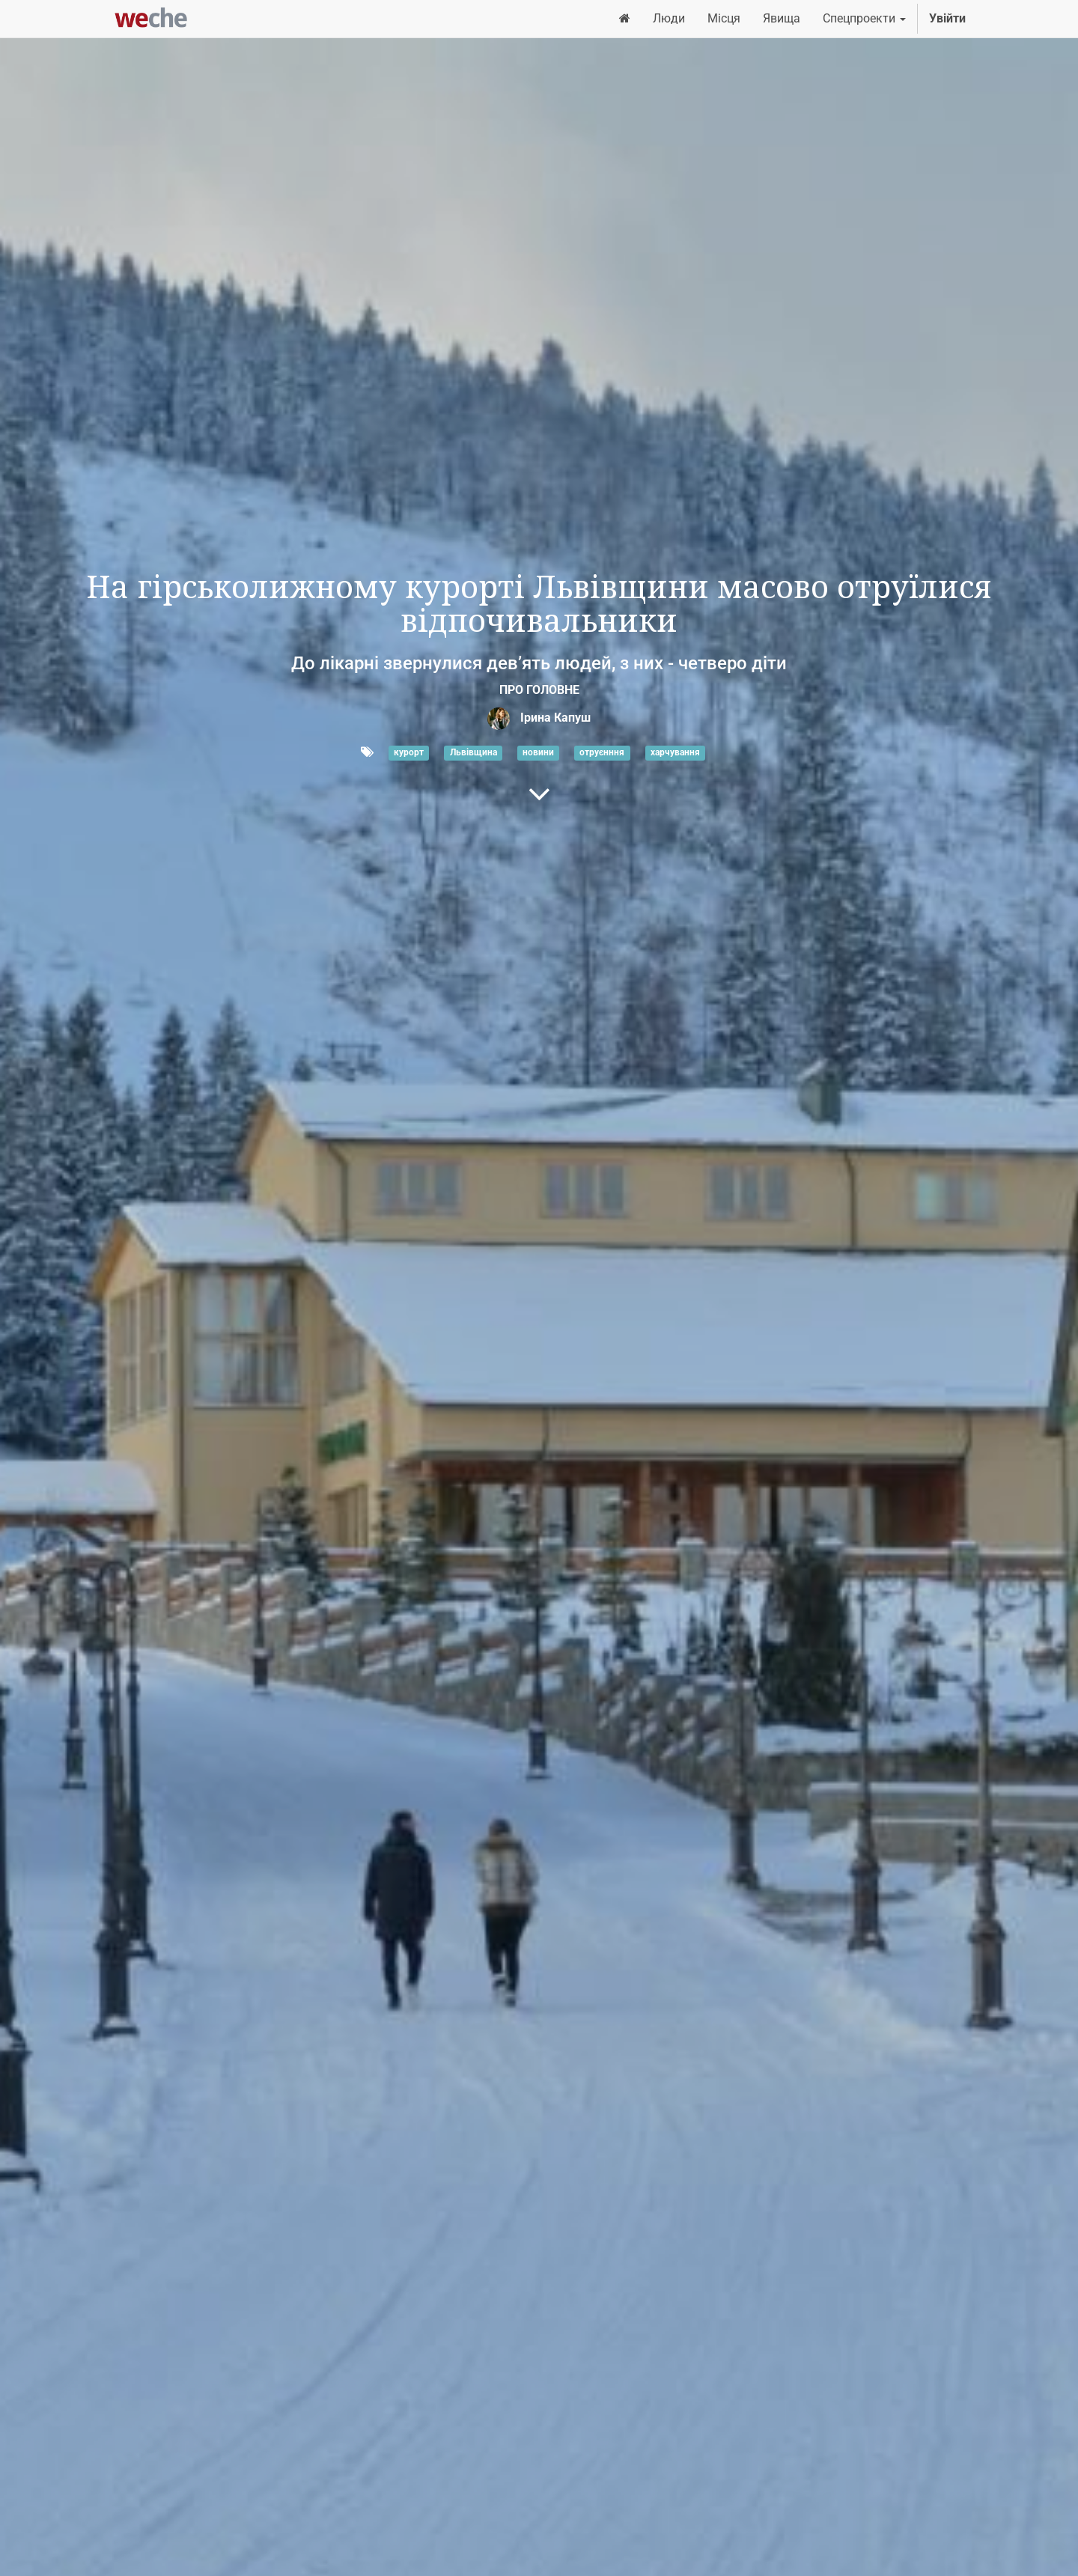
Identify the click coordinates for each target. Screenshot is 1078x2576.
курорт (409, 753)
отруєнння (601, 753)
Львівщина (473, 753)
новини (538, 753)
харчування (675, 753)
